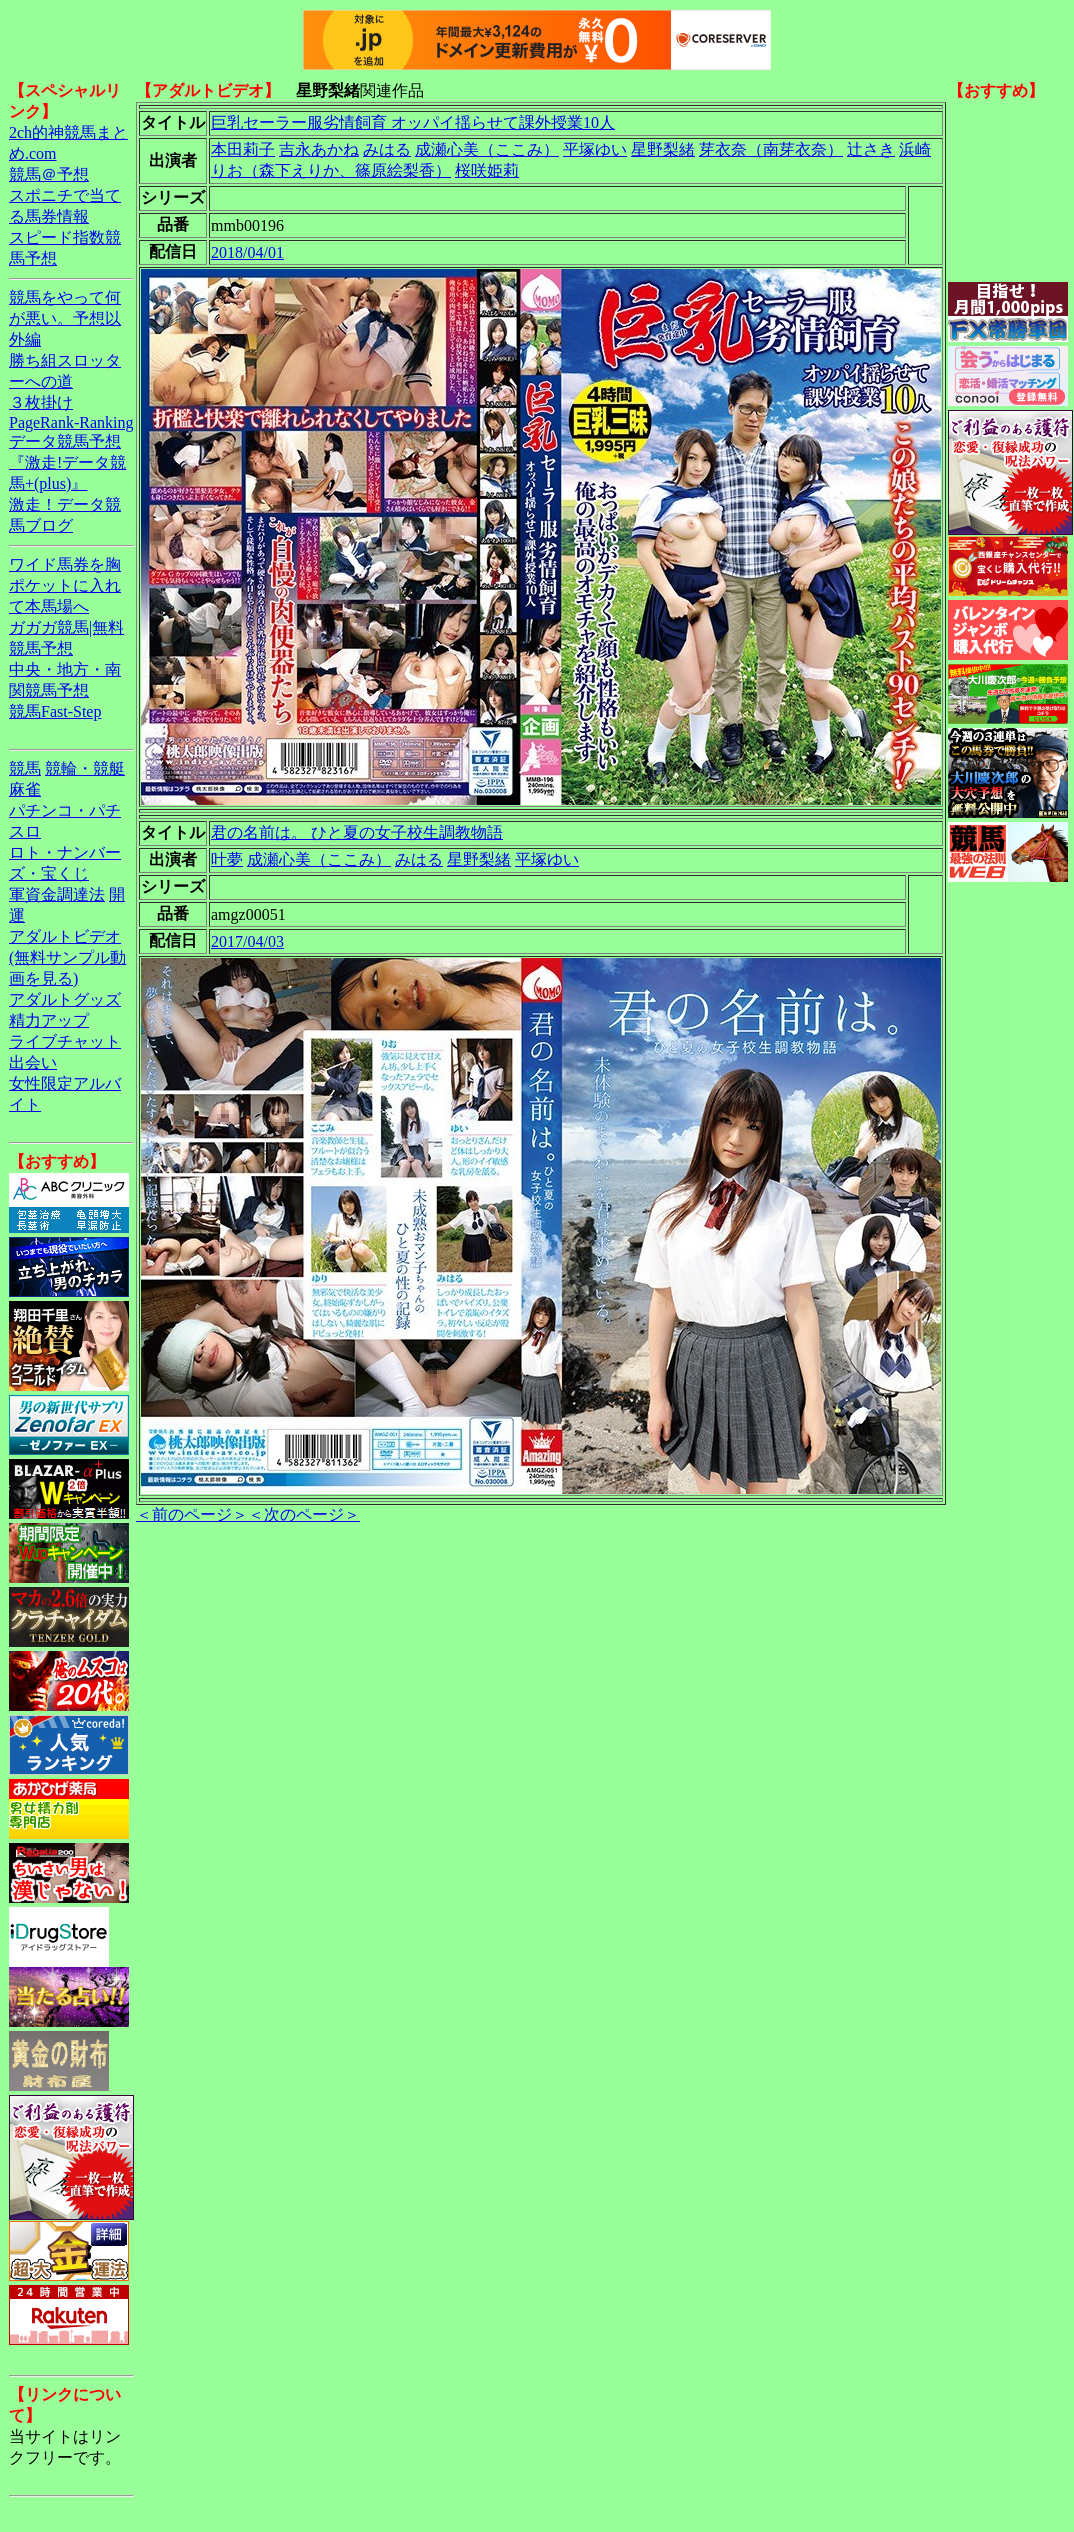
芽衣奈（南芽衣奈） (771, 149)
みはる (387, 149)
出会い (33, 1062)
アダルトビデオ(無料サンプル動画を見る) (67, 957)
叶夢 (227, 859)
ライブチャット (65, 1041)
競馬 (25, 768)
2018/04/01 (247, 252)
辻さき (871, 149)
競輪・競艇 (85, 768)
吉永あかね (319, 149)
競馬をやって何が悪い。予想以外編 (65, 318)
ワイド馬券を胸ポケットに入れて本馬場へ (65, 585)
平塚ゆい (595, 149)
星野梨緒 (663, 149)
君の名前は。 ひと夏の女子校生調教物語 (357, 832)
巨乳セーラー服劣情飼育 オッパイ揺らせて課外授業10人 (413, 122)
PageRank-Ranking (71, 422)
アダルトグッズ (65, 999)
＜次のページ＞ (304, 1514)
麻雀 (25, 789)
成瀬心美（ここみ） (487, 149)
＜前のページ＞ (192, 1514)
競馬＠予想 (49, 174)
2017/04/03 (247, 941)
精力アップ (49, 1020)
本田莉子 (243, 149)
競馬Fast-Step (55, 711)
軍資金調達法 (57, 894)
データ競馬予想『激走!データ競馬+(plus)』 (67, 462)
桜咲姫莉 (487, 170)
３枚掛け (41, 402)
